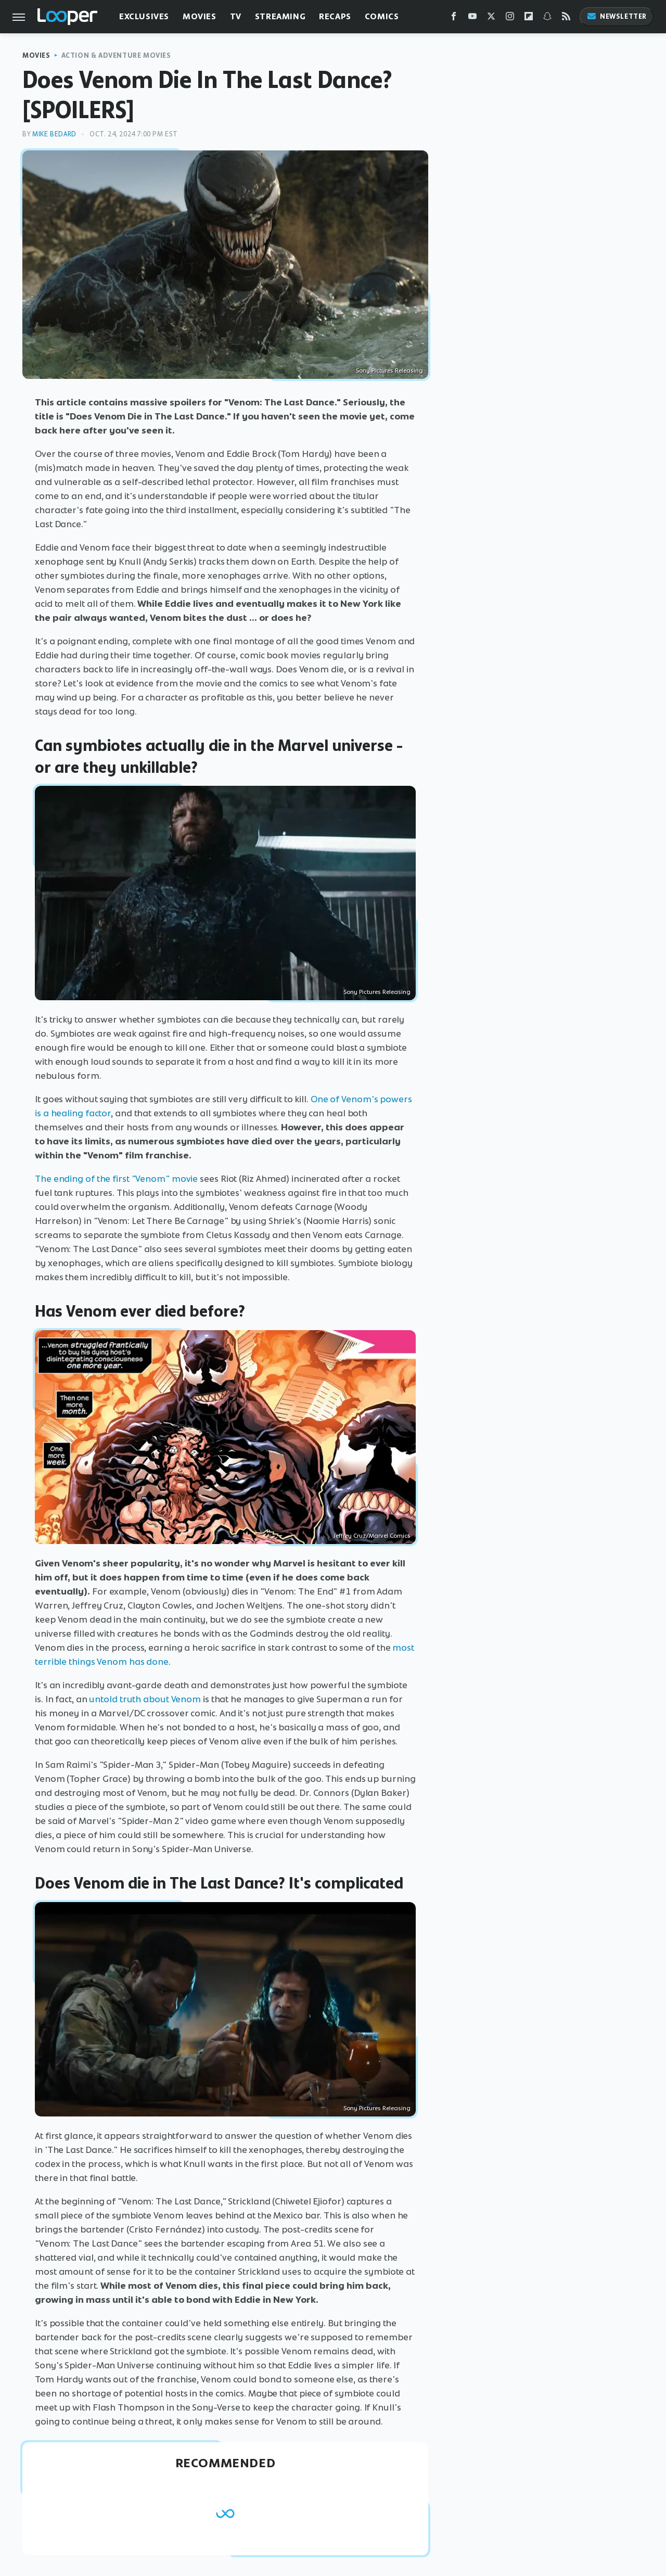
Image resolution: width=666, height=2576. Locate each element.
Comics (382, 16)
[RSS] (566, 18)
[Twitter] (491, 18)
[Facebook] (454, 18)
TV (235, 16)
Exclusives (144, 16)
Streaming (280, 16)
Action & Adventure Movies (116, 55)
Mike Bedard (54, 134)
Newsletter (616, 16)
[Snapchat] (547, 18)
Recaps (335, 16)
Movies (199, 16)
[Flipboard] (528, 18)
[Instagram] (510, 18)
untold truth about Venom (145, 1699)
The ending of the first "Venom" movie (116, 1178)
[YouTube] (472, 18)
